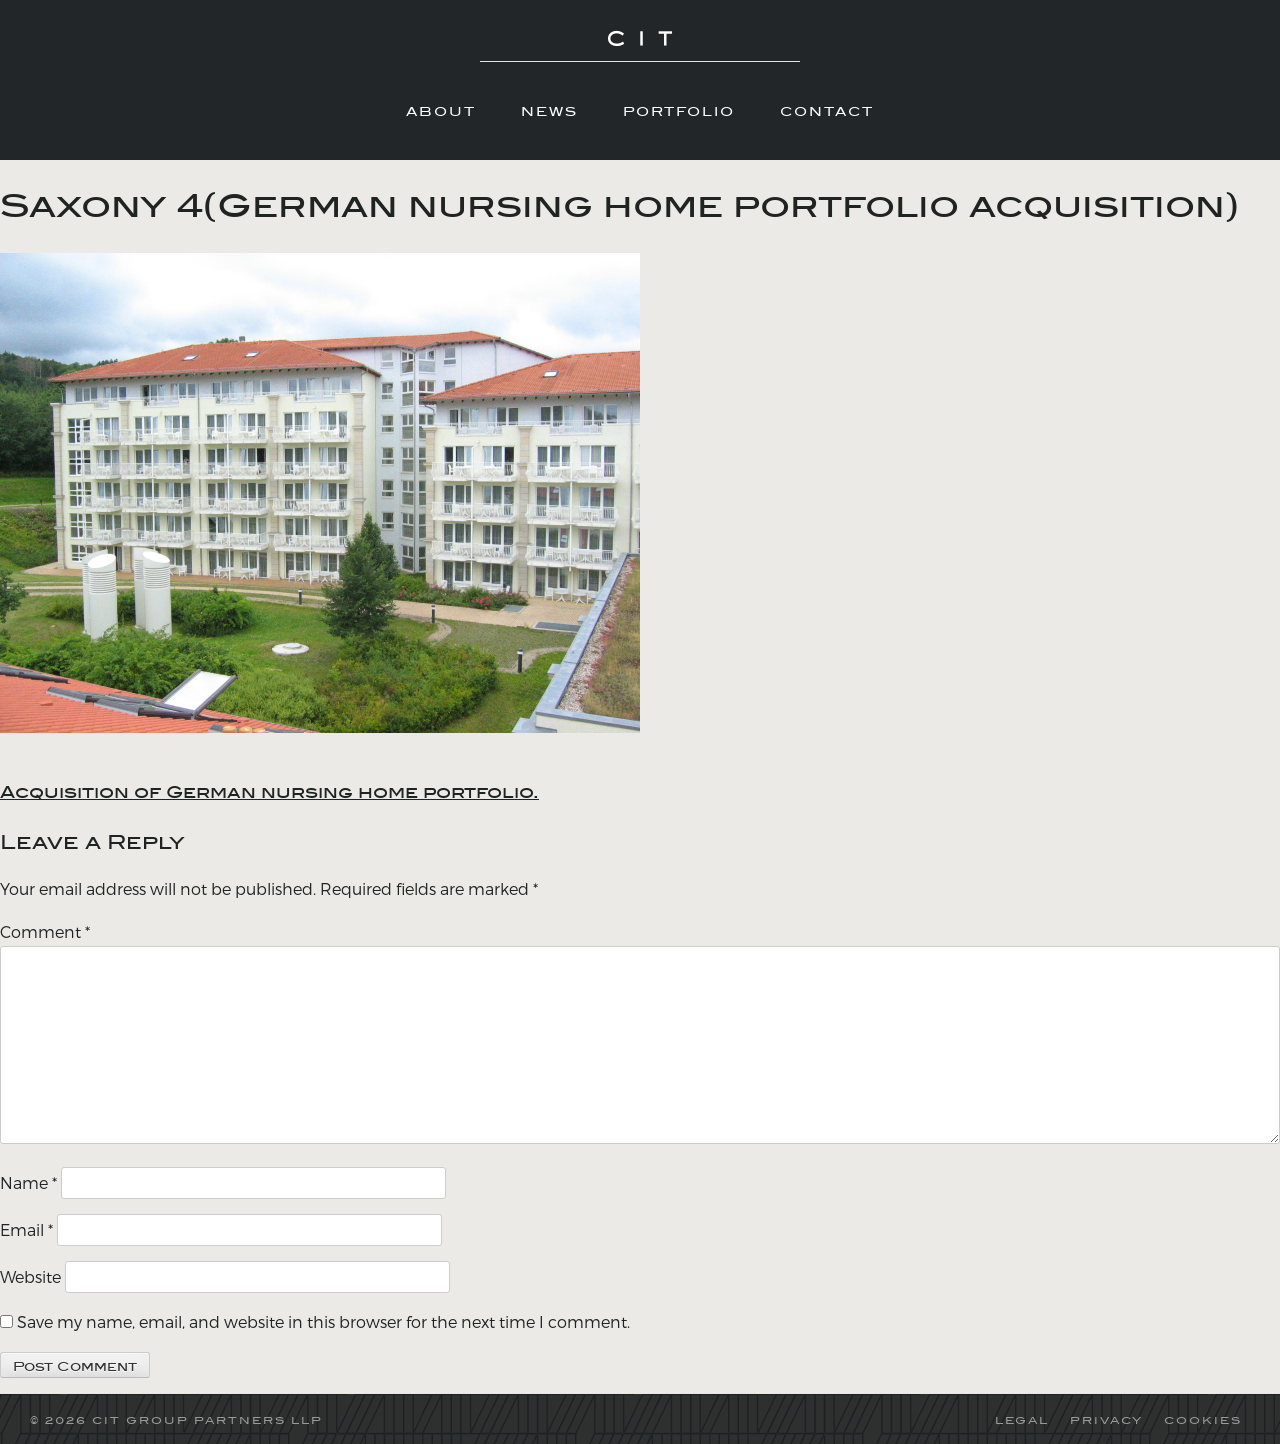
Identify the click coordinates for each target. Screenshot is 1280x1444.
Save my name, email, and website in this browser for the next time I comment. (323, 1321)
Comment (45, 931)
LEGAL (1022, 1420)
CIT (640, 50)
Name (28, 1182)
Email (26, 1229)
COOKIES (1203, 1420)
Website (30, 1276)
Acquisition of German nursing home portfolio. (269, 792)
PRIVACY (1106, 1420)
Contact (827, 111)
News (549, 111)
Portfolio (679, 111)
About (441, 111)
